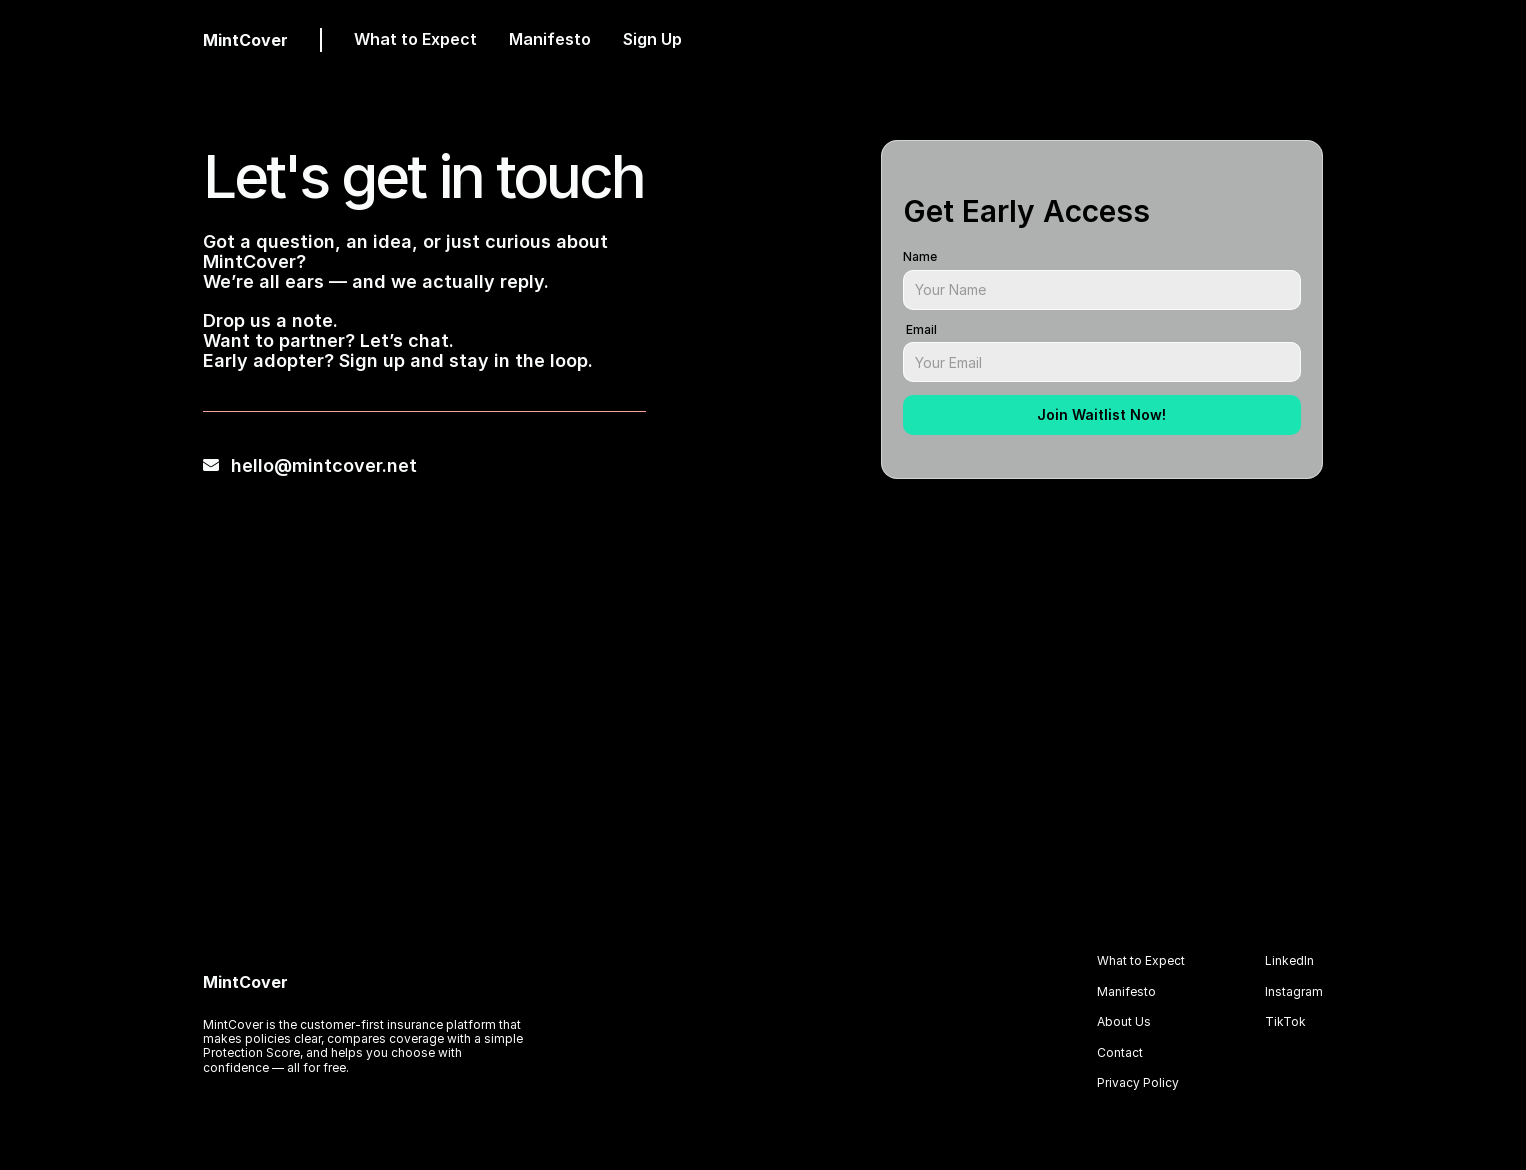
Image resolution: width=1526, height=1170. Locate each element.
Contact (1120, 1052)
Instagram (1294, 991)
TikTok (1285, 1021)
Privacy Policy (1138, 1082)
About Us (1124, 1021)
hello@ (261, 465)
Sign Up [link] (652, 39)
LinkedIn (1289, 960)
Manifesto (550, 39)
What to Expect (415, 39)
